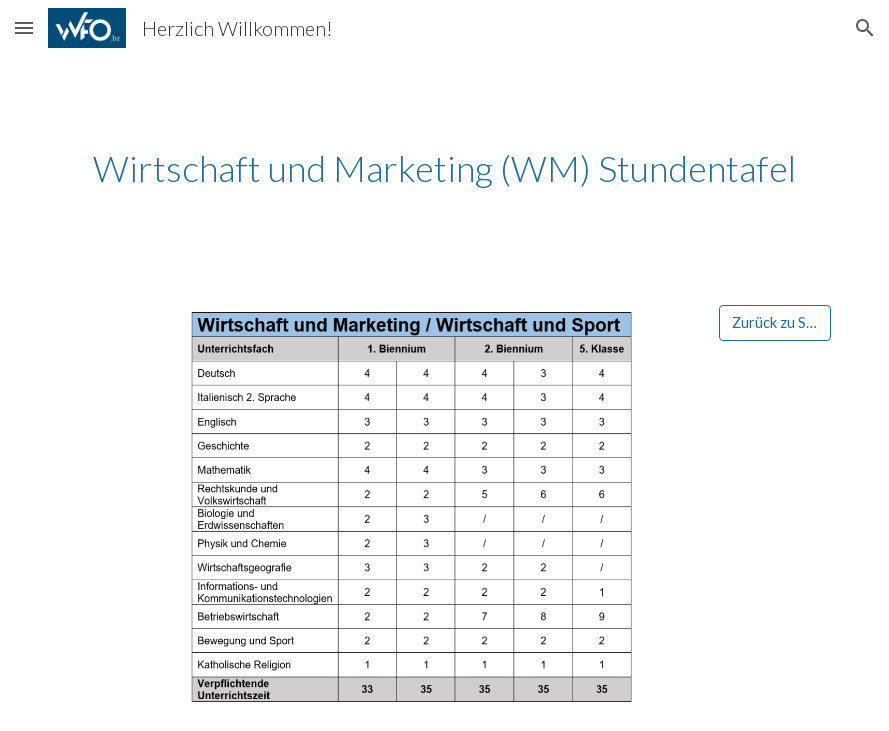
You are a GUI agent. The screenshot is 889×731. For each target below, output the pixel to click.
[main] (444, 168)
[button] (24, 27)
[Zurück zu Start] (775, 322)
